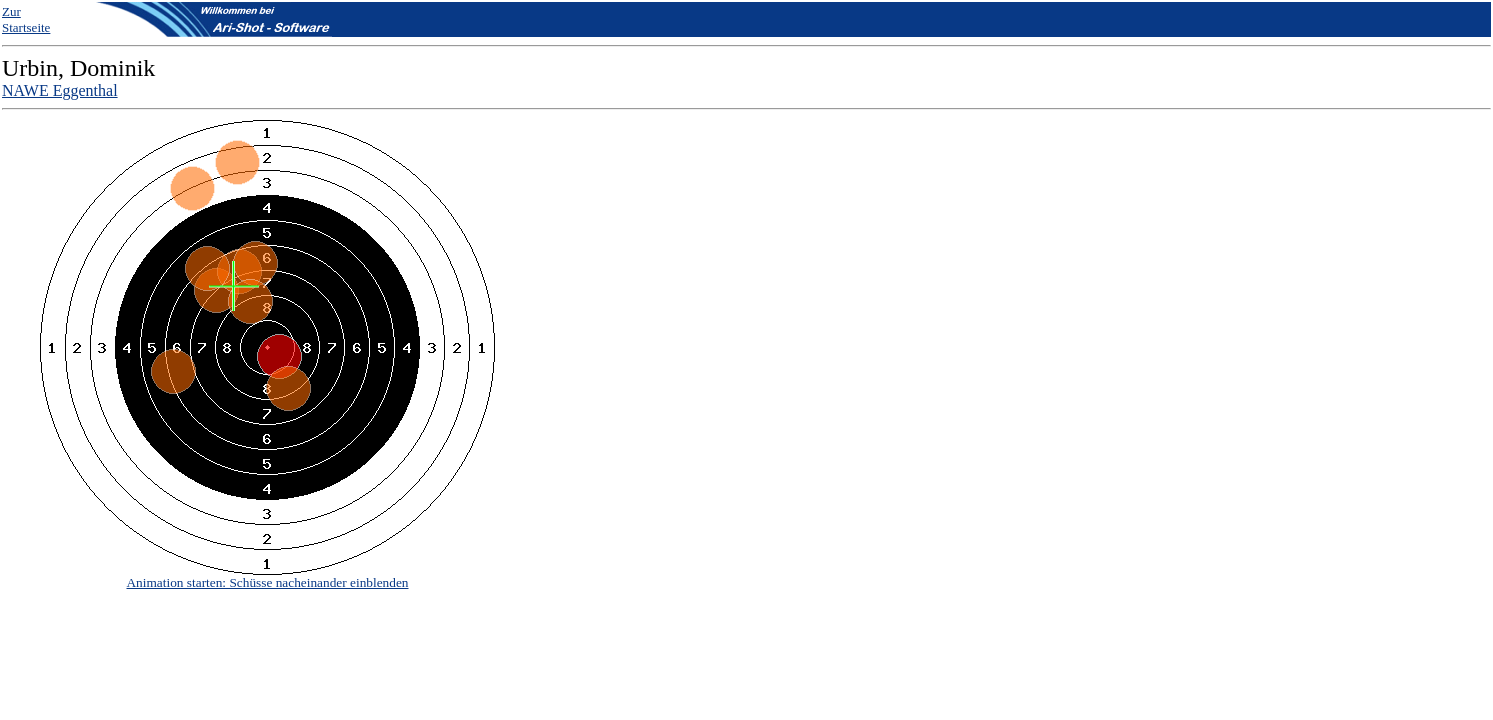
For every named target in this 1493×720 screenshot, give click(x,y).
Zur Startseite (26, 19)
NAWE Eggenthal (60, 90)
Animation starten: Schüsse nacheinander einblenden (267, 582)
